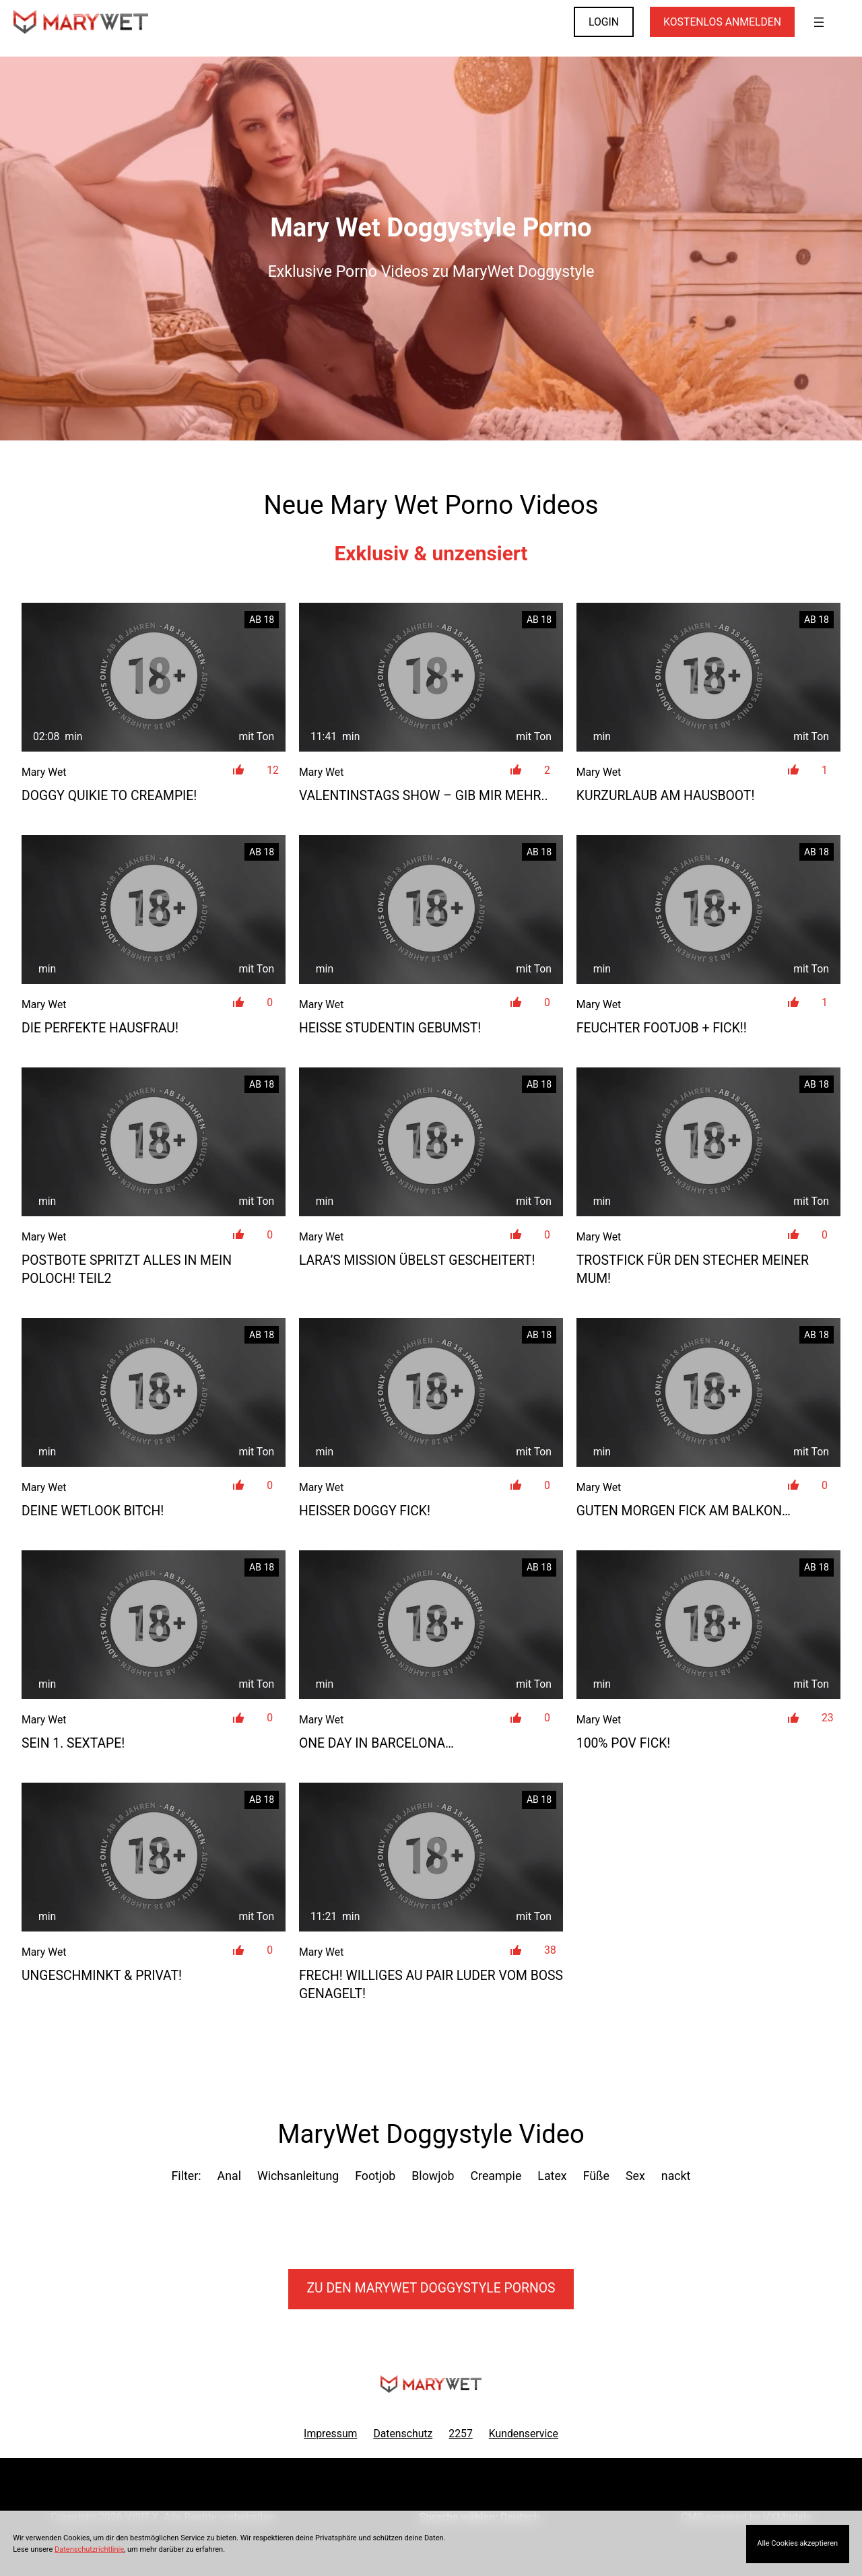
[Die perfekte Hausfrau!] (154, 909)
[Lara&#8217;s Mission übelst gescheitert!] (431, 1141)
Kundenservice (523, 2433)
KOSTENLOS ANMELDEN (722, 21)
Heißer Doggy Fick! (364, 1511)
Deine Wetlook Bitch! (93, 1511)
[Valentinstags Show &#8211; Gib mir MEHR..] (431, 677)
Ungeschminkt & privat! (102, 1975)
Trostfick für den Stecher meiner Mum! (692, 1269)
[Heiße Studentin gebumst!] (431, 909)
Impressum (330, 2433)
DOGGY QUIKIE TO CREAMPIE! (109, 795)
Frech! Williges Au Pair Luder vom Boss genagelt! (431, 1985)
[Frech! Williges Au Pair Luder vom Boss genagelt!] (431, 1857)
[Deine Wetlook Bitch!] (154, 1392)
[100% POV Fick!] (708, 1624)
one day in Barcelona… (376, 1743)
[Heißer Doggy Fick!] (431, 1392)
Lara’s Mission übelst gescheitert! (417, 1260)
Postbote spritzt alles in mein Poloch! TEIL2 (127, 1269)
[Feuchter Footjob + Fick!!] (708, 909)
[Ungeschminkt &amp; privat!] (154, 1857)
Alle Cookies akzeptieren (797, 2543)
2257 (460, 2433)
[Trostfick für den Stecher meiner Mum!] (708, 1141)
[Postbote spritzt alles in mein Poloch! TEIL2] (154, 1141)
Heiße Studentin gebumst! (390, 1028)
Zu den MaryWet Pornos (430, 2288)
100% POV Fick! (623, 1743)
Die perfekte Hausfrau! (100, 1028)
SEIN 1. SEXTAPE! (73, 1743)
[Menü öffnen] (819, 22)
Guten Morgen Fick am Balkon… (683, 1511)
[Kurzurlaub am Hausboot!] (708, 677)
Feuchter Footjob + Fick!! (661, 1028)
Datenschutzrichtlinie (89, 2549)
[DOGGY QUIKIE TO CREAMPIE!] (154, 677)
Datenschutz (402, 2433)
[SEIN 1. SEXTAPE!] (154, 1624)
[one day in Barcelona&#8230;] (431, 1624)
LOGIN (604, 21)
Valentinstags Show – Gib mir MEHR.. (423, 795)
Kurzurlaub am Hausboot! (665, 795)
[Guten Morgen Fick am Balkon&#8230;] (708, 1392)
